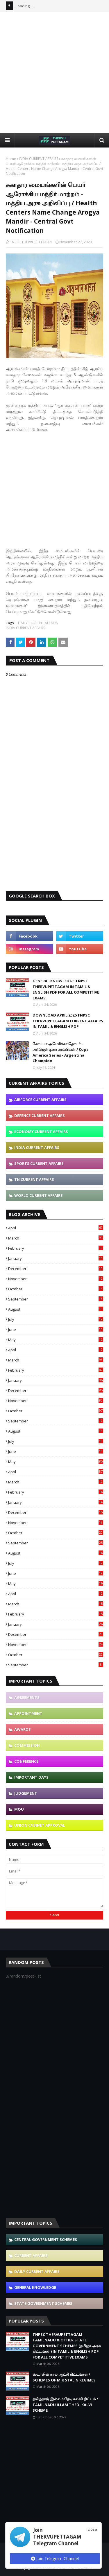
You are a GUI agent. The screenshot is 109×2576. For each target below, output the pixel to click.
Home (11, 158)
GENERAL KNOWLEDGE (35, 2287)
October (55, 1288)
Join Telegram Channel (55, 2558)
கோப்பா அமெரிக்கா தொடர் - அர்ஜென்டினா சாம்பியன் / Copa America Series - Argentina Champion (61, 1052)
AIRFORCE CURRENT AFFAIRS (40, 1099)
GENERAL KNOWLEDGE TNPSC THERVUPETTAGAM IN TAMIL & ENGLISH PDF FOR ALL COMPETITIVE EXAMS (66, 989)
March (55, 1238)
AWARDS (22, 1729)
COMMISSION (27, 1745)
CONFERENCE (26, 1761)
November (55, 1278)
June (55, 1329)
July (55, 1319)
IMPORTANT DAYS (31, 1777)
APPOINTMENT (28, 1713)
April (55, 1228)
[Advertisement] (54, 72)
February (55, 1248)
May (55, 1339)
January (55, 1258)
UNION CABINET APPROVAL (39, 1825)
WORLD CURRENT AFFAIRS (38, 1195)
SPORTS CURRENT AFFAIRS (39, 1163)
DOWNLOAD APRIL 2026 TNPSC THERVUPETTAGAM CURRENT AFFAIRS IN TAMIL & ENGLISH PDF (68, 1020)
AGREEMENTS (27, 1697)
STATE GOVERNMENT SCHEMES (43, 2303)
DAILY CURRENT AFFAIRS (38, 622)
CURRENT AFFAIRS (31, 2255)
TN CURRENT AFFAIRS (34, 1179)
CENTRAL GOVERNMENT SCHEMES (45, 2239)
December (55, 1268)
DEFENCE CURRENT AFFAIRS (39, 1115)
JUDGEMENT (25, 1793)
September (55, 1299)
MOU (19, 1809)
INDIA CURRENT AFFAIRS (38, 158)
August (55, 1309)
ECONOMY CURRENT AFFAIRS (41, 1131)
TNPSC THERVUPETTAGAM (31, 242)
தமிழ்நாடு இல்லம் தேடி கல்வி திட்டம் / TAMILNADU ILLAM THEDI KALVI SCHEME (65, 2404)
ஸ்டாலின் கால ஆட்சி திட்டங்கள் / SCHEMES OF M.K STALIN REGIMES (64, 2377)
